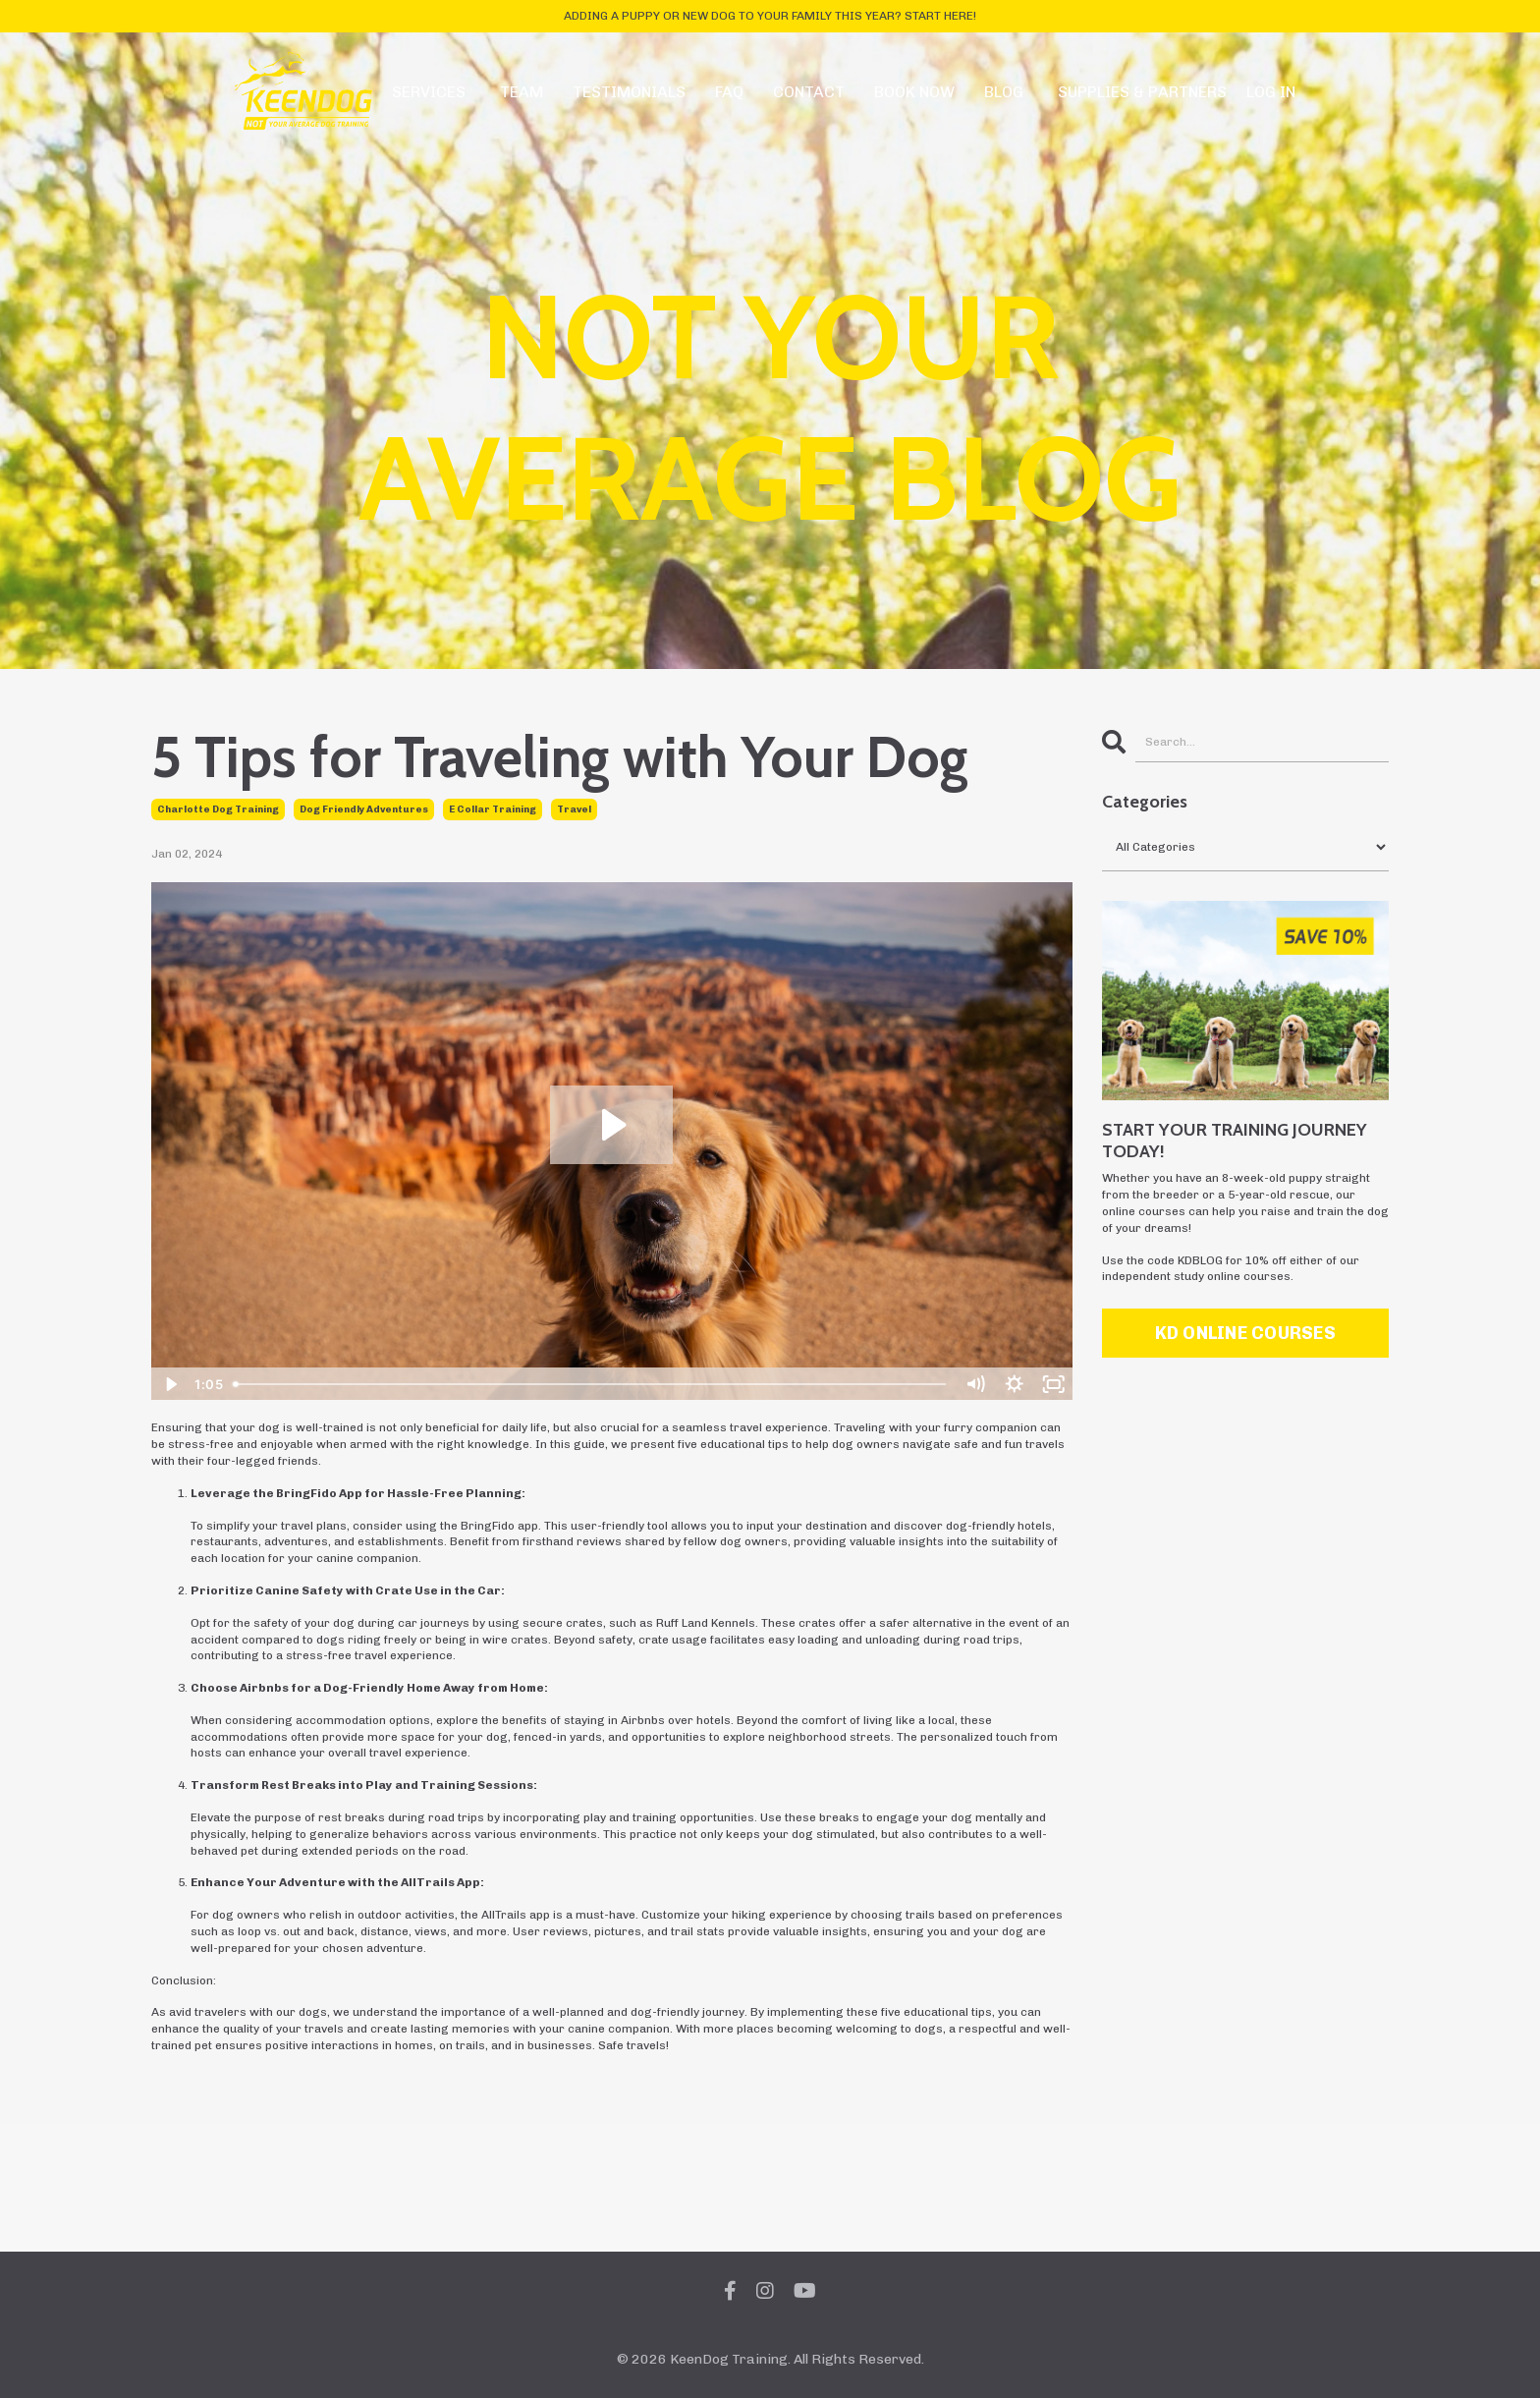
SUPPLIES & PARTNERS (1142, 92)
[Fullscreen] (1053, 1384)
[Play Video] (170, 1384)
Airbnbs (264, 1688)
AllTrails (428, 1882)
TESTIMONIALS (629, 92)
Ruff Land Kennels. (707, 1623)
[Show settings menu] (1014, 1384)
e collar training (492, 809)
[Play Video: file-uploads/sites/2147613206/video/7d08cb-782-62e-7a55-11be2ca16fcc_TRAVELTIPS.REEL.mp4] (611, 1125)
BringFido (306, 1493)
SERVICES (429, 92)
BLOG (1003, 92)
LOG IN (1270, 92)
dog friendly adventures (364, 809)
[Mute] (975, 1384)
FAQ (729, 92)
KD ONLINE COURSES (1245, 1333)
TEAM (521, 92)
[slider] (591, 1384)
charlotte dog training (218, 809)
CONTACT (809, 92)
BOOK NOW (914, 92)
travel (574, 809)
